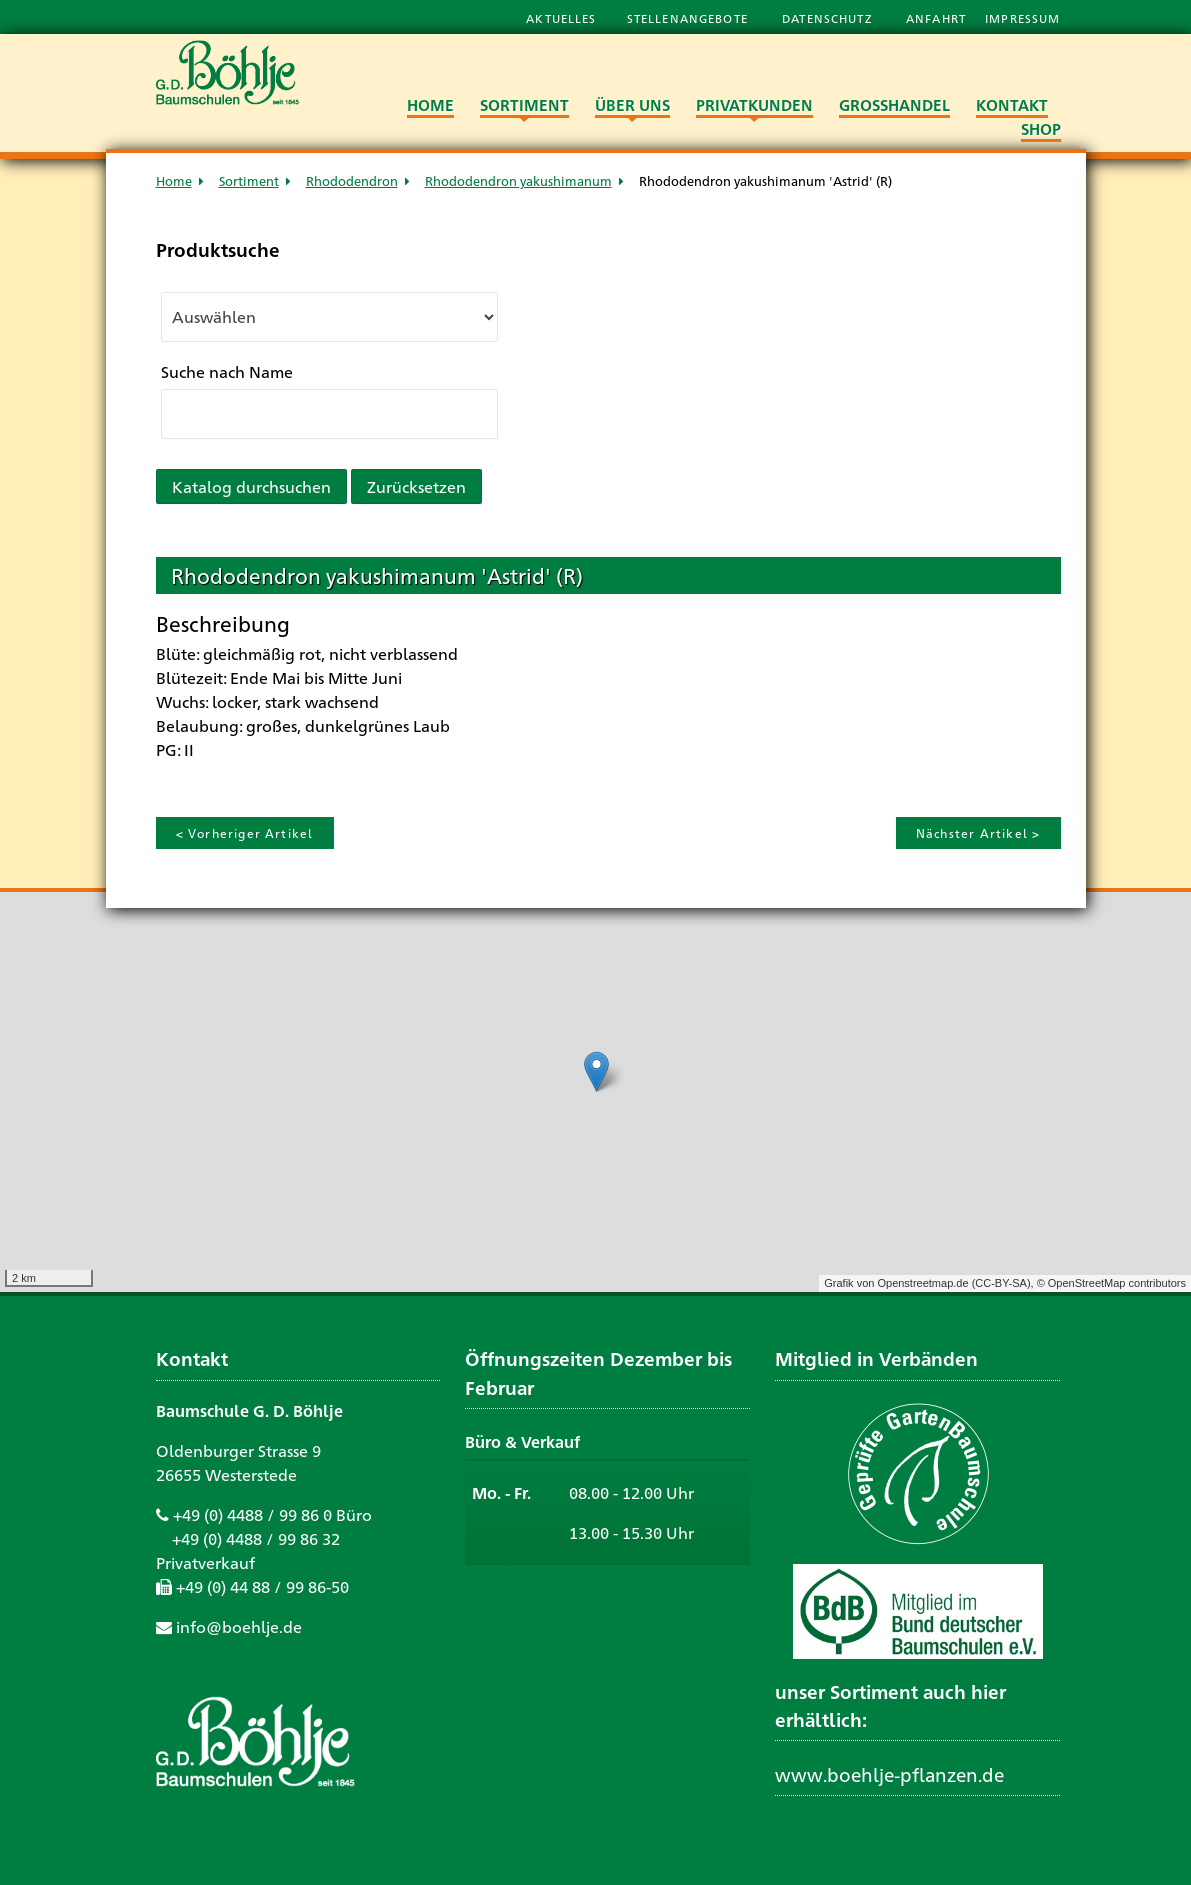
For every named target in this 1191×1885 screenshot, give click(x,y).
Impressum (1022, 18)
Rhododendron (352, 180)
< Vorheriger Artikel (245, 833)
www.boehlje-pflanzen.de (889, 1774)
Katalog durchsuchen (251, 486)
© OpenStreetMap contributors (1111, 1283)
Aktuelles (561, 18)
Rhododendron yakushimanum (518, 180)
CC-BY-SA (1001, 1283)
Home (174, 180)
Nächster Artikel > (978, 833)
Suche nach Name (227, 371)
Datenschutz (829, 18)
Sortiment (249, 180)
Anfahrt (938, 18)
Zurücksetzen (416, 486)
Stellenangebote (689, 18)
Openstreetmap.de (922, 1283)
